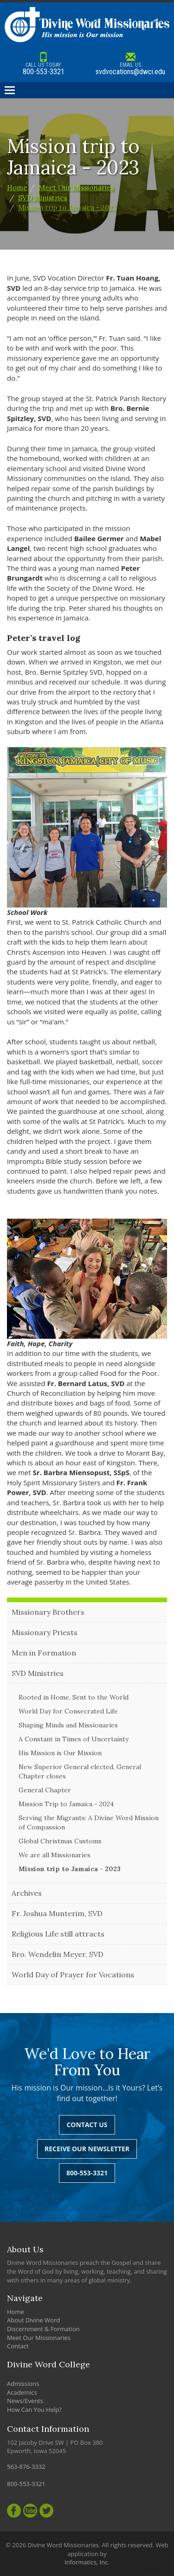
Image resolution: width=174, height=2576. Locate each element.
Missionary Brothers (48, 1612)
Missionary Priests (44, 1632)
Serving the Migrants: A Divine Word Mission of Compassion (89, 1822)
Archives (27, 1893)
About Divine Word (33, 2320)
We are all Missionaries (54, 1855)
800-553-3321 (43, 64)
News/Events (25, 2401)
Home (17, 187)
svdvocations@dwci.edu (130, 64)
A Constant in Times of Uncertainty (74, 1739)
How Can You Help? (34, 2409)
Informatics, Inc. (87, 2562)
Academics (22, 2392)
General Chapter (45, 1790)
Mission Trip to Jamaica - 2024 (66, 1804)
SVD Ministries (42, 197)
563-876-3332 (26, 2466)
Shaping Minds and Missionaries (68, 1725)
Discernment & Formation (43, 2329)
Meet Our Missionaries (76, 187)
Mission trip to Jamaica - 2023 (67, 207)
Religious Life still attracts (58, 1933)
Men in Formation (44, 1652)
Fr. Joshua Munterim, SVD (57, 1913)
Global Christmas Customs (60, 1841)
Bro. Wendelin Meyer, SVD (57, 1954)
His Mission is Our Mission (60, 1753)
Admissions (23, 2383)
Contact (18, 2346)
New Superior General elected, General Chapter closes (80, 1771)
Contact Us (86, 2124)
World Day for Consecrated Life (68, 1711)
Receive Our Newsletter (87, 2148)
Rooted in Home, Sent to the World (74, 1697)
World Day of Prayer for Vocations (73, 1974)
